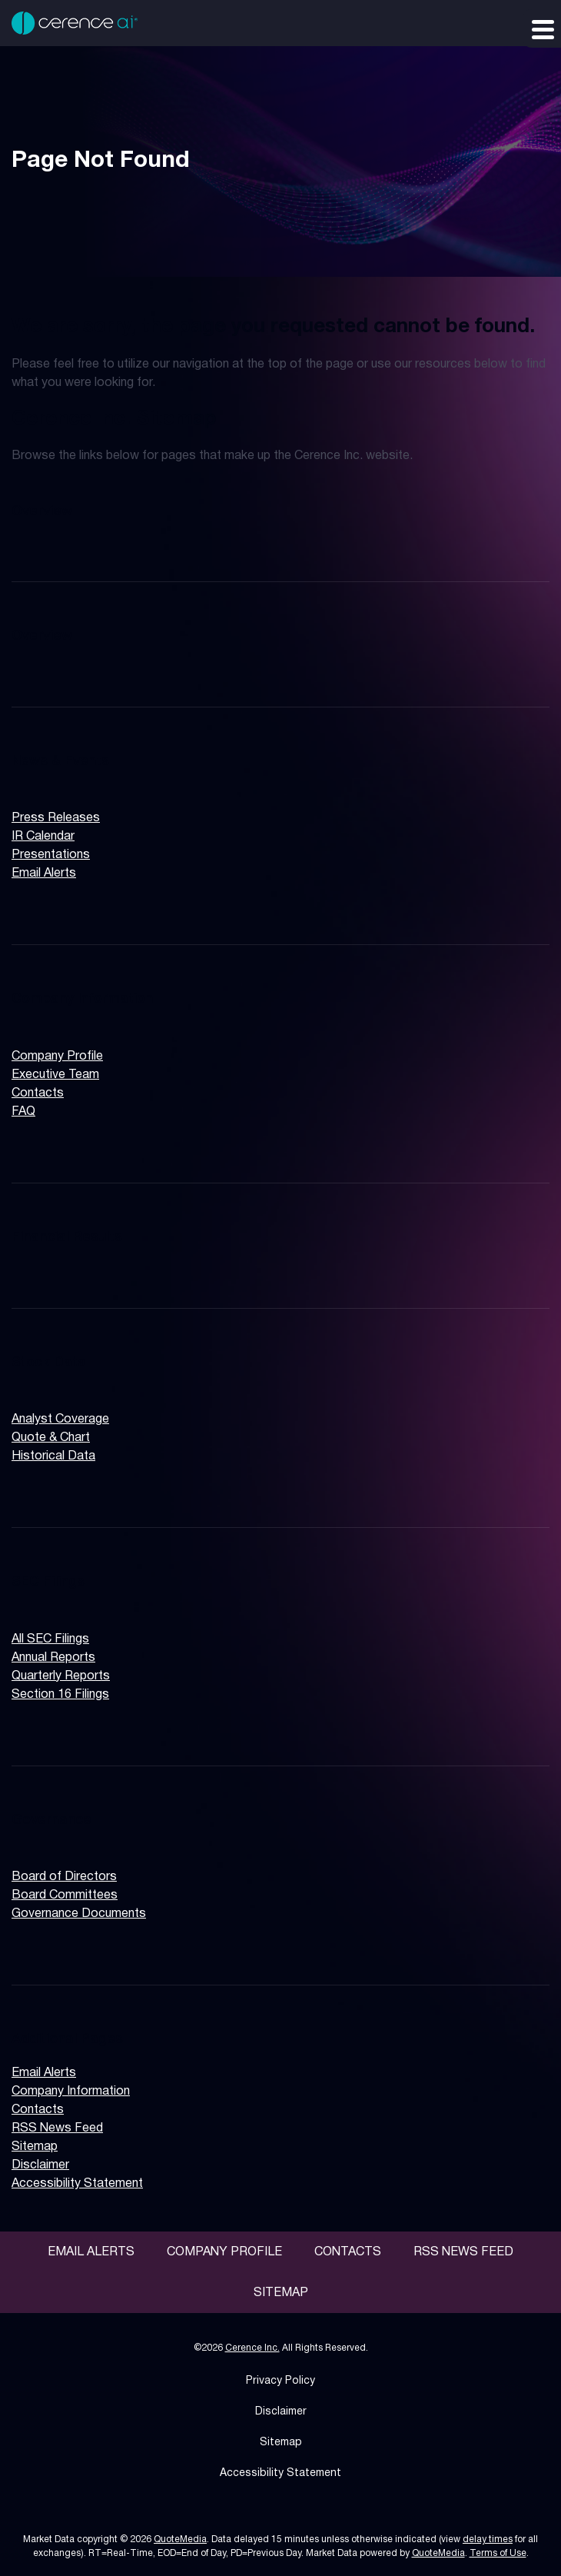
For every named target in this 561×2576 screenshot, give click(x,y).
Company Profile (57, 1056)
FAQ (23, 1112)
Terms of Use (498, 2553)
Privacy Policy (280, 2381)
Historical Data (53, 1456)
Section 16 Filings (60, 1694)
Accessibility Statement (77, 2183)
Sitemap (35, 2147)
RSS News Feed (57, 2128)
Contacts (38, 1093)
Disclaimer (40, 2165)
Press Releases (56, 818)
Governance (51, 1820)
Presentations (51, 855)
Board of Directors (64, 1877)
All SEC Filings (50, 1639)
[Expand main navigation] (542, 28)
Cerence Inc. (252, 2348)
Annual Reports (53, 1657)
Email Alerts (44, 873)
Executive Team (55, 1075)
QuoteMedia (180, 2539)
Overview (42, 511)
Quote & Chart (51, 1438)
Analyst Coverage (60, 1419)
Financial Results (67, 1237)
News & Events (60, 761)
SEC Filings (48, 1582)
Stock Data (49, 1362)
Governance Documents (79, 1914)
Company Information (82, 999)
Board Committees (65, 1895)
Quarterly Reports (61, 1676)
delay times (488, 2539)
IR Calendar (43, 836)
